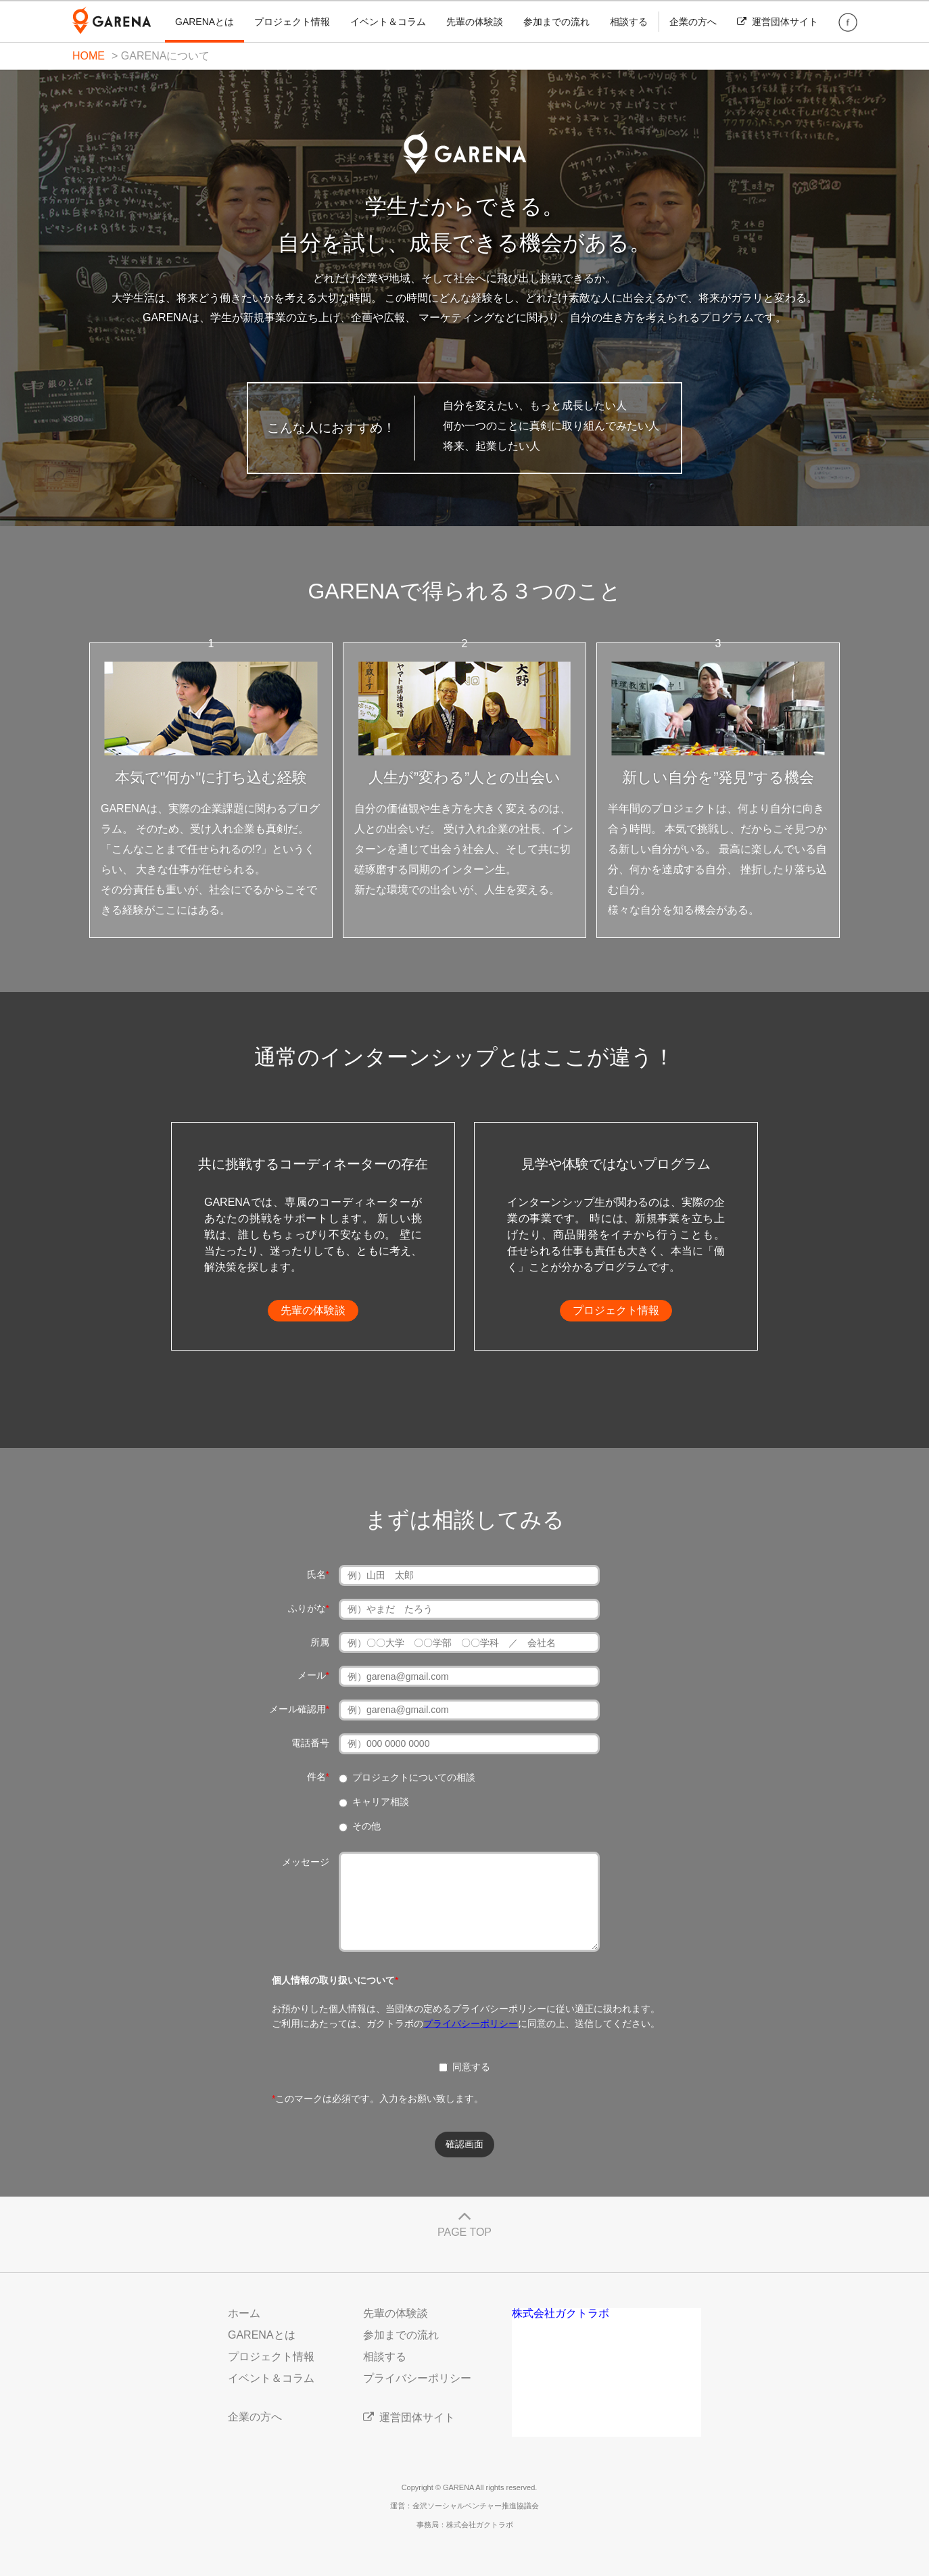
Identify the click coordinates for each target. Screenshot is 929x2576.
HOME (88, 56)
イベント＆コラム (388, 21)
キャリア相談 (380, 1801)
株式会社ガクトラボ (560, 2313)
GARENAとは (204, 21)
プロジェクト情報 (292, 21)
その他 (366, 1826)
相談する (629, 21)
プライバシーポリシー (470, 2023)
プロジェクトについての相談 (413, 1777)
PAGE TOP (464, 2221)
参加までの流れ (556, 21)
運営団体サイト (777, 21)
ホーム (244, 2313)
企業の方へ (693, 21)
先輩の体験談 (474, 21)
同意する (464, 2066)
